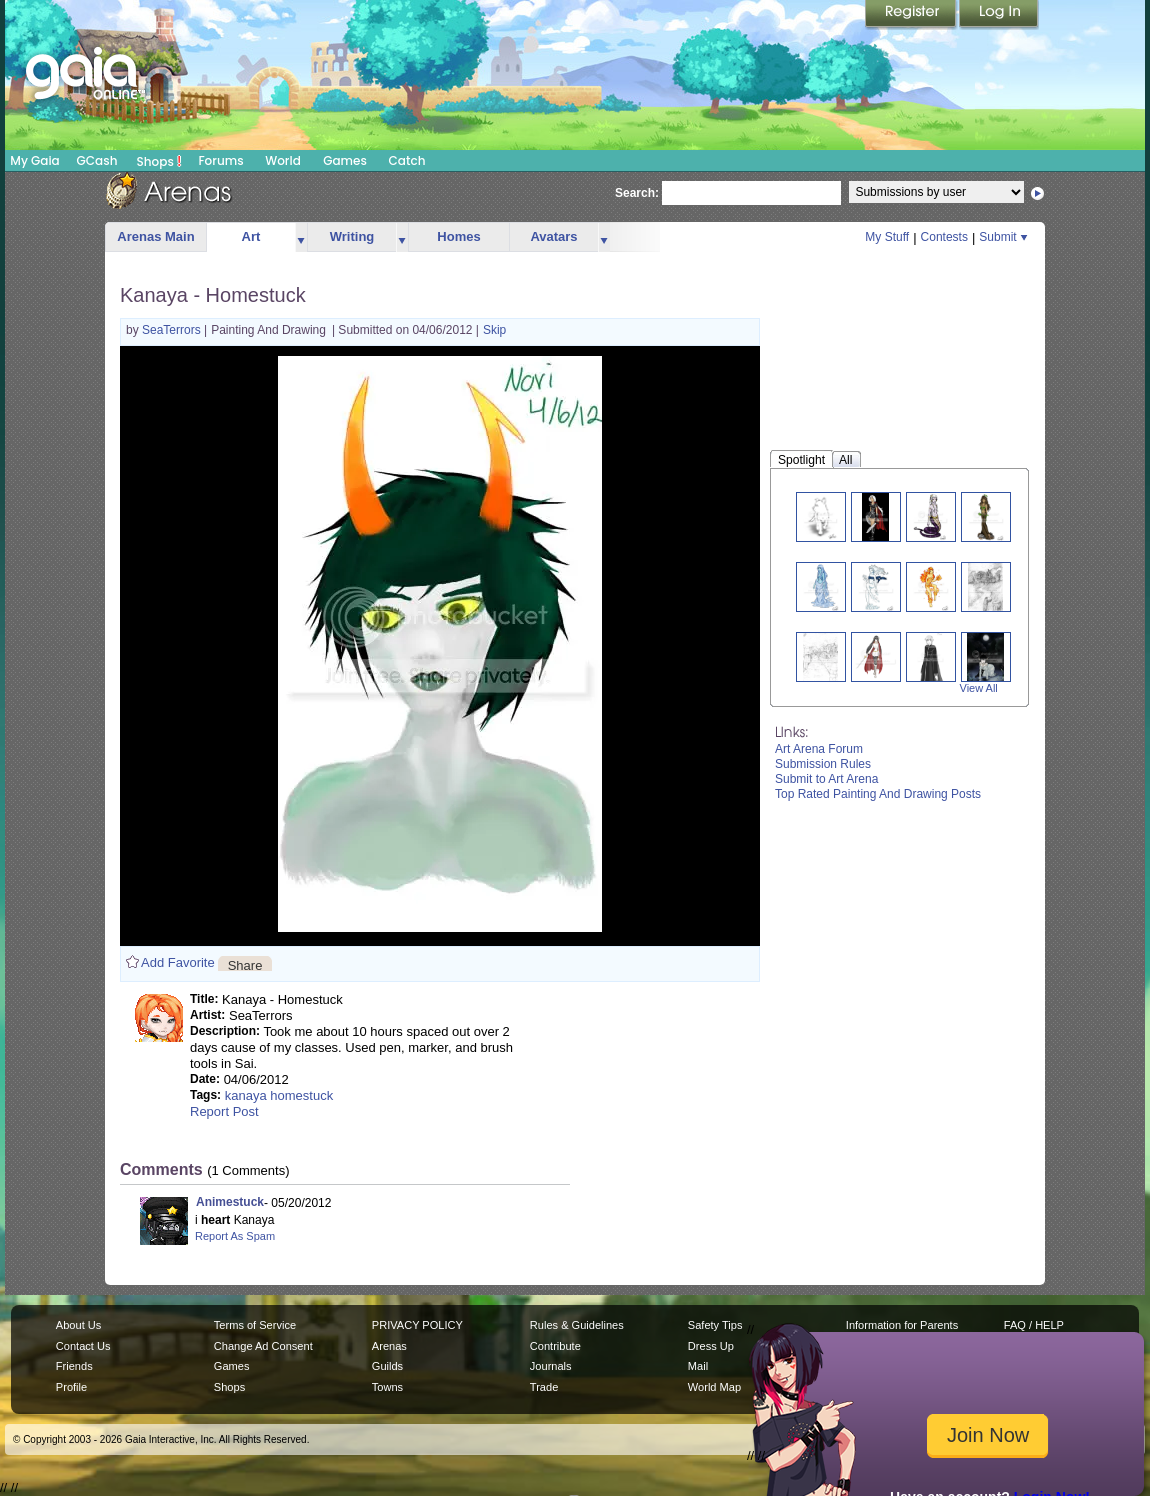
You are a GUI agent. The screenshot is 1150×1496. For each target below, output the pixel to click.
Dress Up (711, 1346)
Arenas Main (155, 236)
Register (912, 15)
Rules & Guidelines (577, 1325)
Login (999, 15)
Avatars (553, 236)
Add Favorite (178, 962)
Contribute (555, 1346)
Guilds (387, 1366)
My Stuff (887, 237)
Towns (387, 1387)
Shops (159, 161)
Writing (352, 236)
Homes (458, 236)
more (301, 237)
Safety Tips (715, 1325)
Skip (494, 330)
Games (345, 160)
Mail (698, 1366)
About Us (78, 1325)
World (283, 160)
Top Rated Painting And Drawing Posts (878, 794)
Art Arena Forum (819, 749)
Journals (551, 1366)
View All (979, 688)
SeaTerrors (173, 330)
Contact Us (83, 1346)
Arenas (389, 1346)
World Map (714, 1387)
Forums (220, 160)
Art (251, 236)
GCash (97, 160)
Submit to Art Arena (826, 779)
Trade (544, 1387)
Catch (407, 160)
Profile (71, 1387)
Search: (637, 193)
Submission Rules (823, 764)
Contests (944, 237)
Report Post (224, 1111)
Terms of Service (255, 1325)
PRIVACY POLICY (417, 1325)
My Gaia (34, 160)
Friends (74, 1366)
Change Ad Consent (263, 1346)
